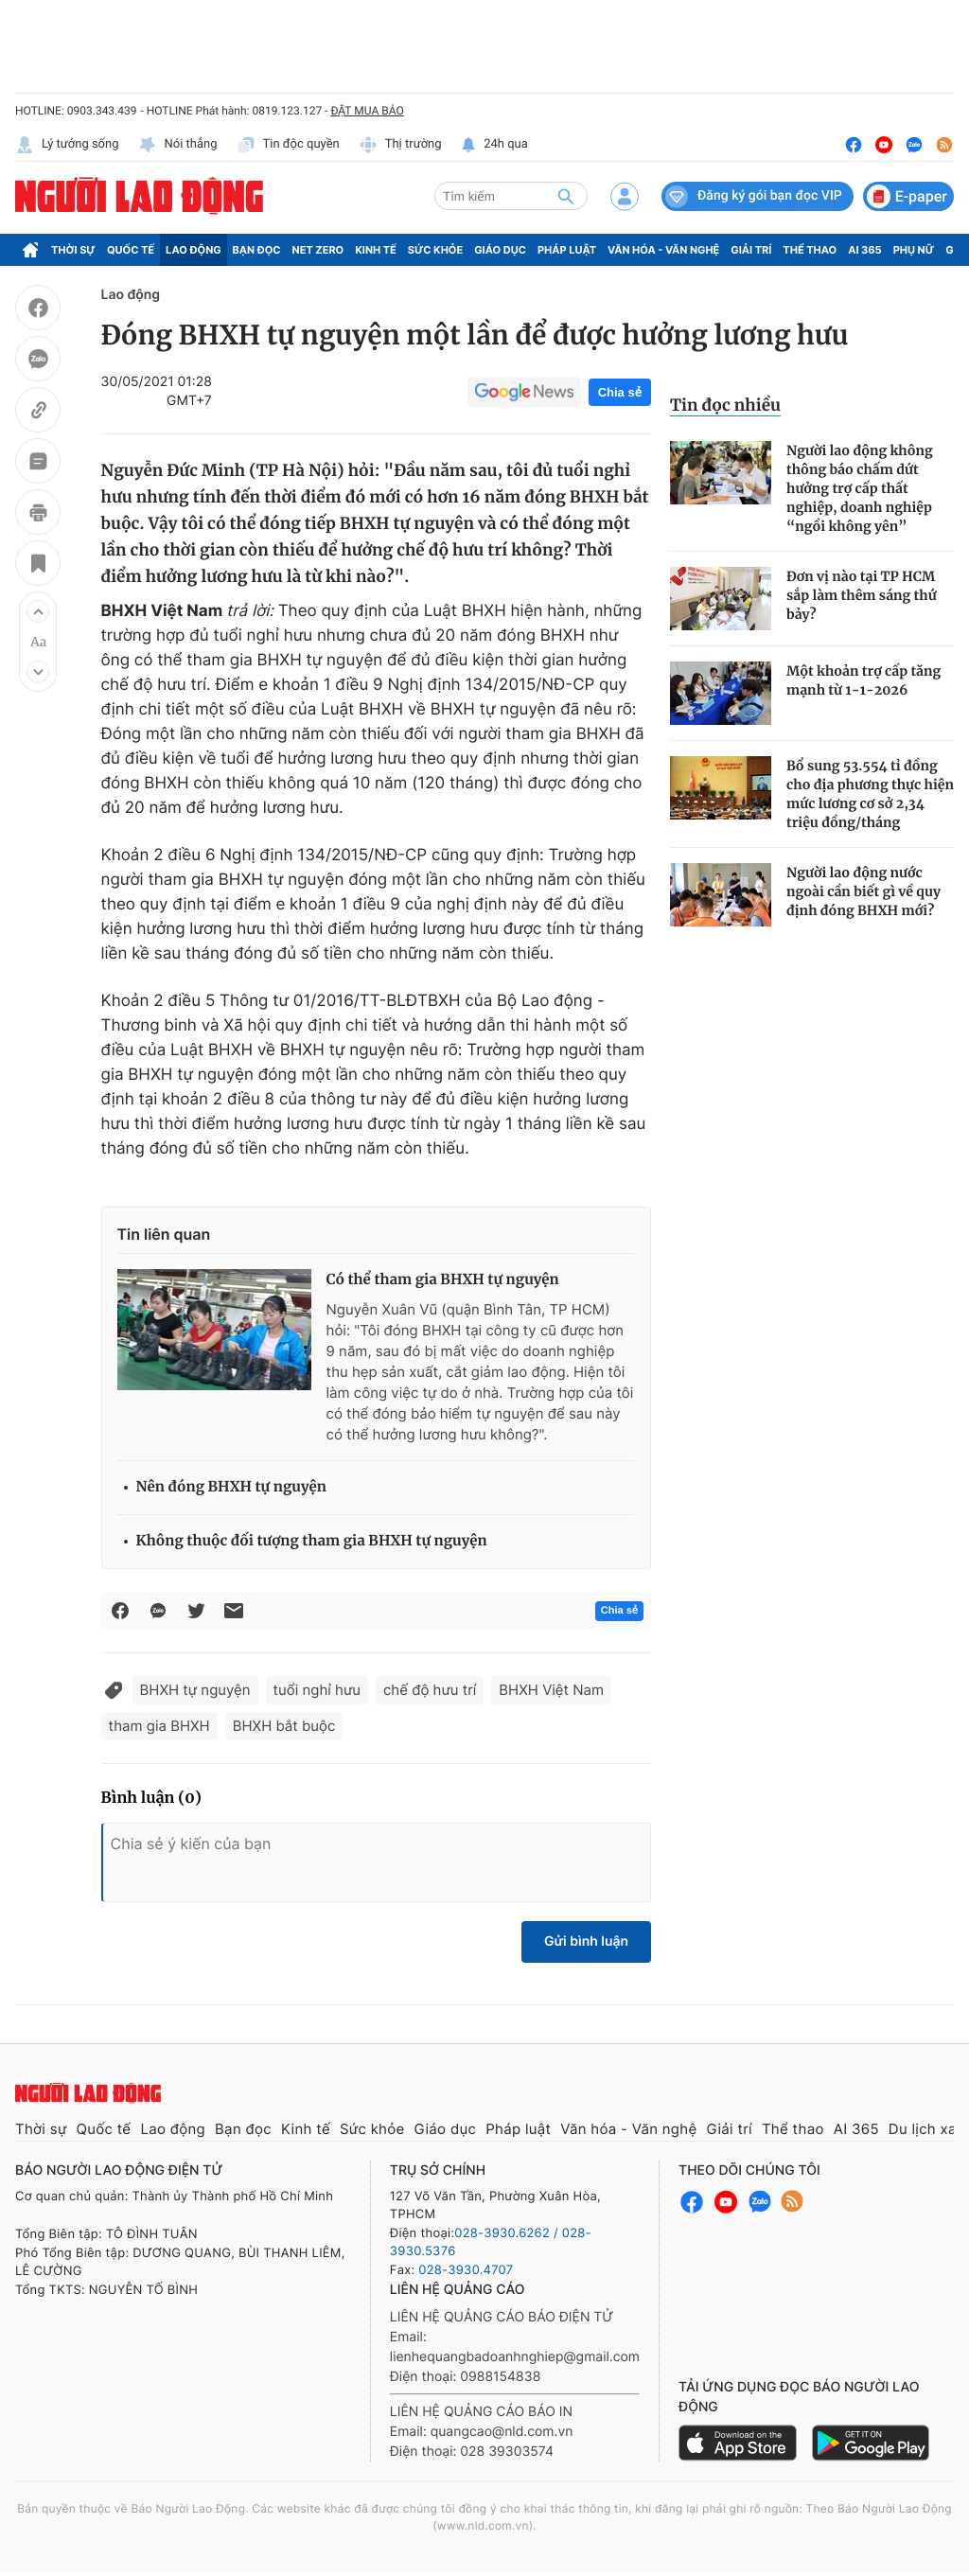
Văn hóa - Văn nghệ (663, 249)
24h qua (494, 144)
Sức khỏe (435, 249)
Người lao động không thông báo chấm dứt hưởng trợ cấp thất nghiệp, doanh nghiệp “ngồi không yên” (859, 488)
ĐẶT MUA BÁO (366, 110)
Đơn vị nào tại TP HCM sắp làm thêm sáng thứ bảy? (861, 595)
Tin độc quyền (288, 144)
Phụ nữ (914, 249)
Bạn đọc (257, 249)
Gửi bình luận (586, 1941)
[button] (37, 611)
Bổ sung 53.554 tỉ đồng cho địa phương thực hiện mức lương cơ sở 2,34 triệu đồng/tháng (870, 794)
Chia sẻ (620, 392)
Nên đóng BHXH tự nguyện (231, 1487)
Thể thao (810, 249)
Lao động (193, 249)
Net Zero (318, 249)
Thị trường (400, 144)
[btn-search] (566, 196)
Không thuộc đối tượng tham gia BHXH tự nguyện (311, 1541)
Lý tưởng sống (67, 144)
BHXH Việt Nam (551, 1690)
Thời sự (73, 249)
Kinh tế (375, 249)
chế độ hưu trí (429, 1690)
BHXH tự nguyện (195, 1690)
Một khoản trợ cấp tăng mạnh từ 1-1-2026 (863, 680)
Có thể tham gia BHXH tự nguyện (442, 1280)
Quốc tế (130, 249)
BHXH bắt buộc (284, 1726)
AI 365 (864, 249)
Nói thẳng (178, 144)
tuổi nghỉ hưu (317, 1690)
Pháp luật (566, 249)
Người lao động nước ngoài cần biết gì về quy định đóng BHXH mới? (863, 891)
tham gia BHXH (159, 1726)
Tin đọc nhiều (725, 405)
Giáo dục (500, 249)
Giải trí (751, 249)
